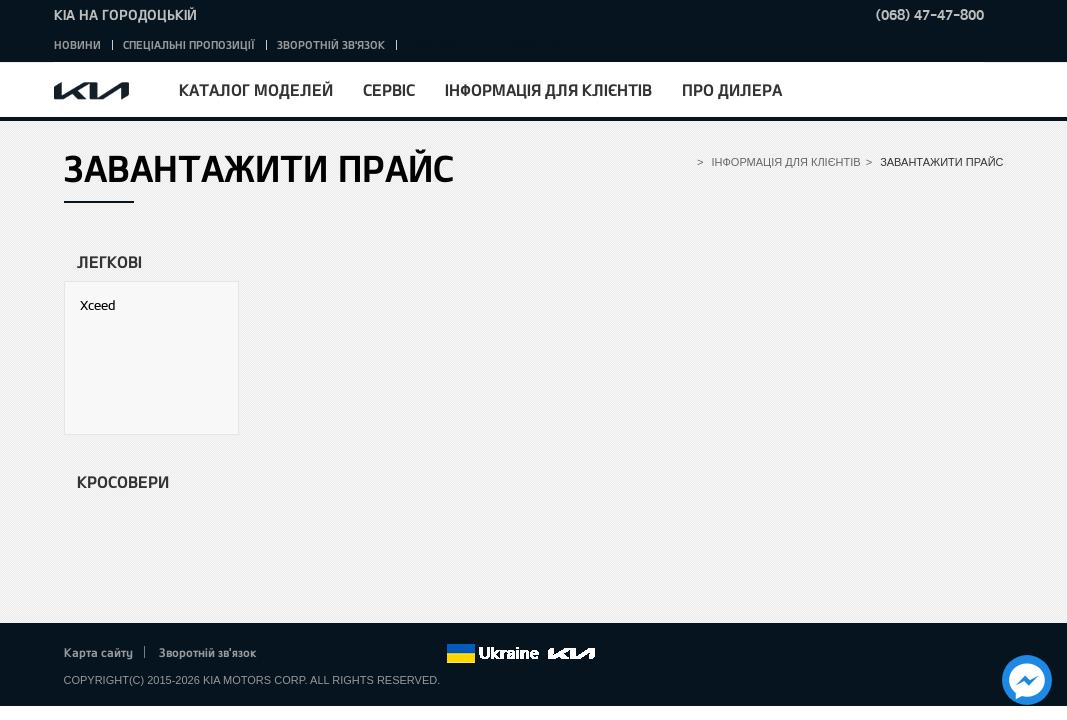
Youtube (375, 654)
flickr (430, 654)
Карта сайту (98, 652)
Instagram (403, 654)
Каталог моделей (256, 89)
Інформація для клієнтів (548, 89)
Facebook (292, 654)
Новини (77, 44)
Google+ (347, 654)
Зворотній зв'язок (331, 44)
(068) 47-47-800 (930, 14)
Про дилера (732, 89)
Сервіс (389, 89)
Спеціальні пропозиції (189, 44)
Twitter (320, 654)
